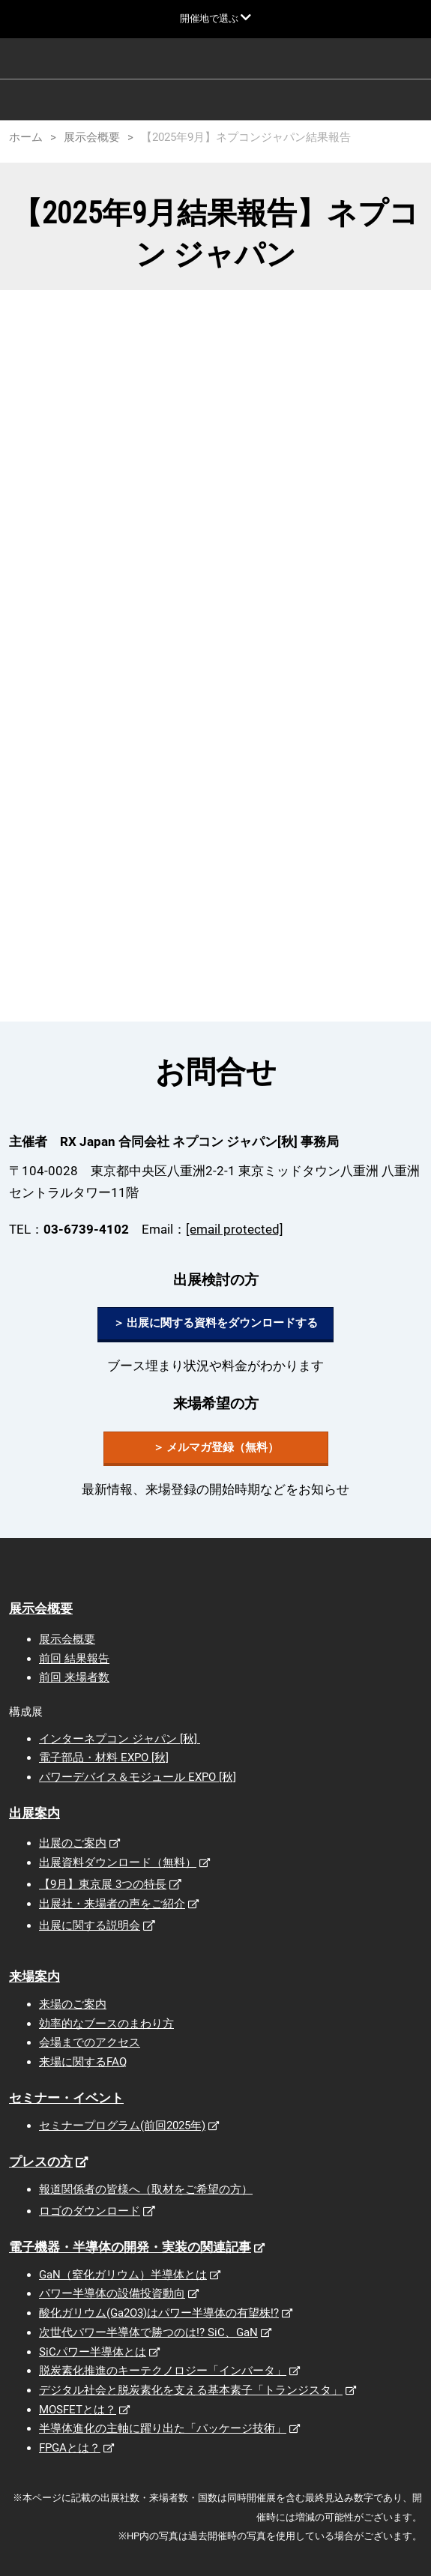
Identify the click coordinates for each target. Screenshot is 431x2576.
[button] (215, 1323)
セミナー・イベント (66, 2097)
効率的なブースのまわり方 (106, 2023)
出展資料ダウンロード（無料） (117, 1862)
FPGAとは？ (69, 2448)
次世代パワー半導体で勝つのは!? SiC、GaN (148, 2332)
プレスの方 (41, 2161)
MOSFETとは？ (77, 2409)
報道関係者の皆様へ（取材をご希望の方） (146, 2189)
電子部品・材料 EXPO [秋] (104, 1757)
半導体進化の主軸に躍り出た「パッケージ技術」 (162, 2428)
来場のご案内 (72, 2004)
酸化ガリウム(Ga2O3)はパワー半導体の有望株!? (159, 2313)
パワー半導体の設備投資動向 (112, 2293)
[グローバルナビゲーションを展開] (215, 18)
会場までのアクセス (89, 2042)
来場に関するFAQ (83, 2062)
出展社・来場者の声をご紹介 (112, 1903)
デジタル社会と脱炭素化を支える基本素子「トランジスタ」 (191, 2390)
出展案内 (34, 1813)
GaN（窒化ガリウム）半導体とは (123, 2274)
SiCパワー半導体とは (92, 2352)
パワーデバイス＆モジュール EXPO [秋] (137, 1777)
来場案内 (34, 1976)
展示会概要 (41, 1608)
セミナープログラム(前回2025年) (122, 2125)
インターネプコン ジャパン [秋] (119, 1739)
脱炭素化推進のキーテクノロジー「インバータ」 (162, 2370)
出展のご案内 (72, 1843)
